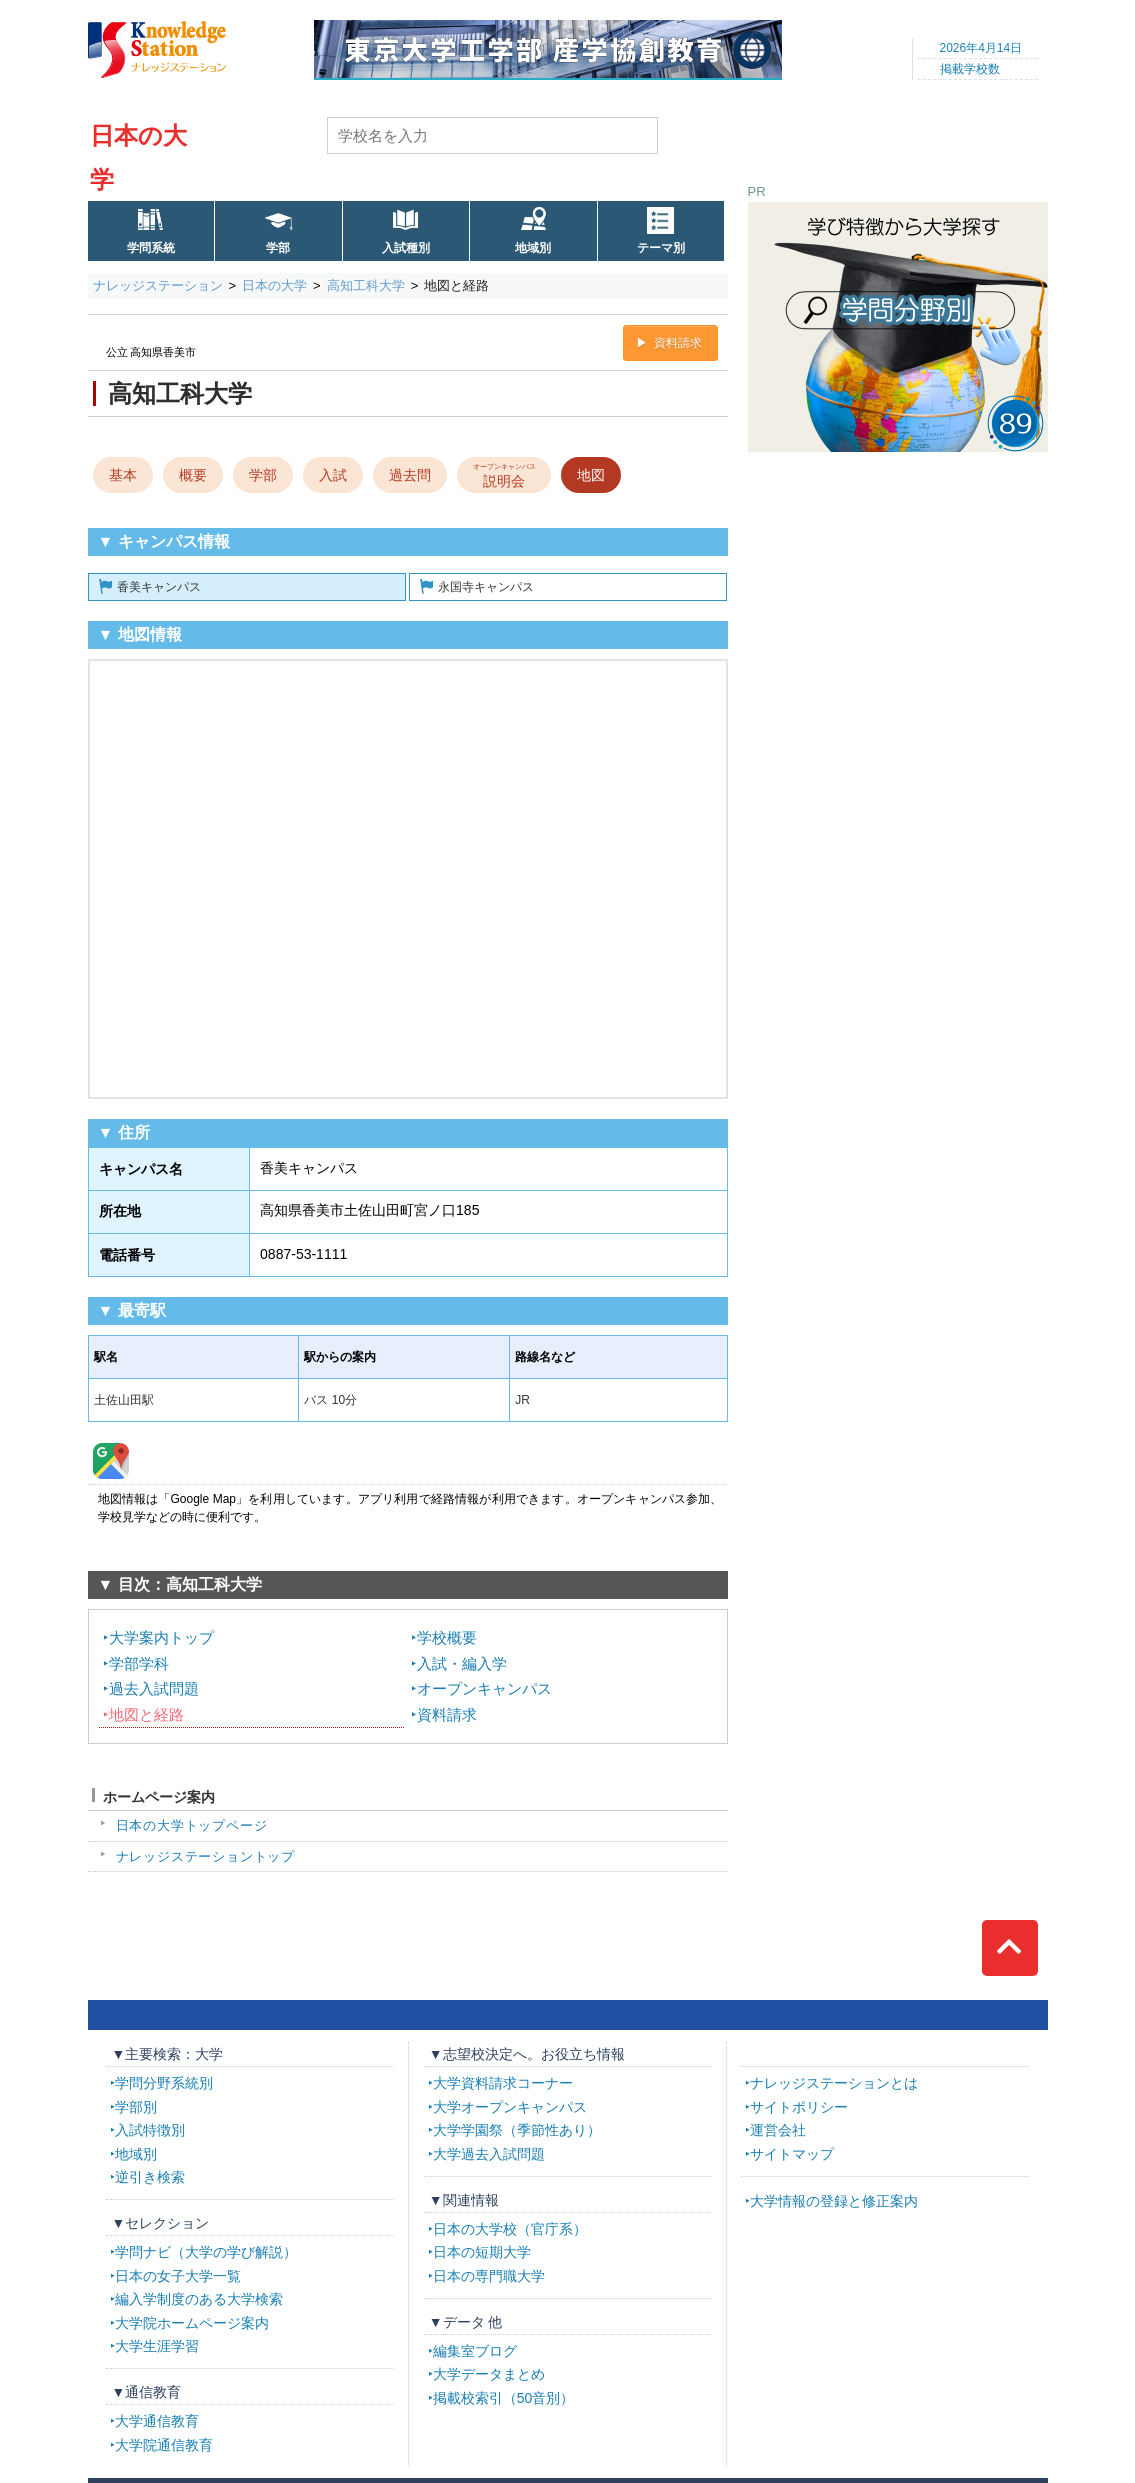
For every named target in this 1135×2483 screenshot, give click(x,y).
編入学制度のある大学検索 (199, 2299)
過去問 (410, 475)
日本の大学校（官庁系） (510, 2229)
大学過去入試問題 (489, 2154)
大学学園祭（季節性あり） (517, 2130)
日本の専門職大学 (489, 2276)
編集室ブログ (475, 2351)
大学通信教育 (157, 2421)
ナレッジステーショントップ (206, 1856)
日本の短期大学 (482, 2252)
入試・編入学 (462, 1663)
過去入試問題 (154, 1688)
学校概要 (447, 1637)
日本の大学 (274, 285)
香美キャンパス (159, 587)
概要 (193, 475)
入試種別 (406, 248)
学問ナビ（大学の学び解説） (206, 2252)
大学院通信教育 (164, 2445)
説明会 (503, 474)
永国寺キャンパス (486, 587)
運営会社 (778, 2130)
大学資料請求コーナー (503, 2083)
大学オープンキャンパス (510, 2107)
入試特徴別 (150, 2130)
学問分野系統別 (164, 2083)
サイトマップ (792, 2154)
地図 (591, 475)
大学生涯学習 (157, 2346)
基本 (123, 475)
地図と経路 (146, 1714)
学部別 (136, 2107)
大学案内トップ (161, 1637)
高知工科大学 (366, 285)
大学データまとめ (489, 2374)
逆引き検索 (150, 2177)
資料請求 (678, 343)
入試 (333, 475)
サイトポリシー (799, 2107)
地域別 (533, 248)
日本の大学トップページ (192, 1825)
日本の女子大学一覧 (178, 2276)
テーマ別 (661, 248)
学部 (278, 248)
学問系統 (151, 248)
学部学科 (139, 1663)
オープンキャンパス (484, 1688)
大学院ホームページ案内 (192, 2323)
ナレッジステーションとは (834, 2083)
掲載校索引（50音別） (504, 2398)
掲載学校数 (970, 69)
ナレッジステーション (158, 285)
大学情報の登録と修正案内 (834, 2201)
